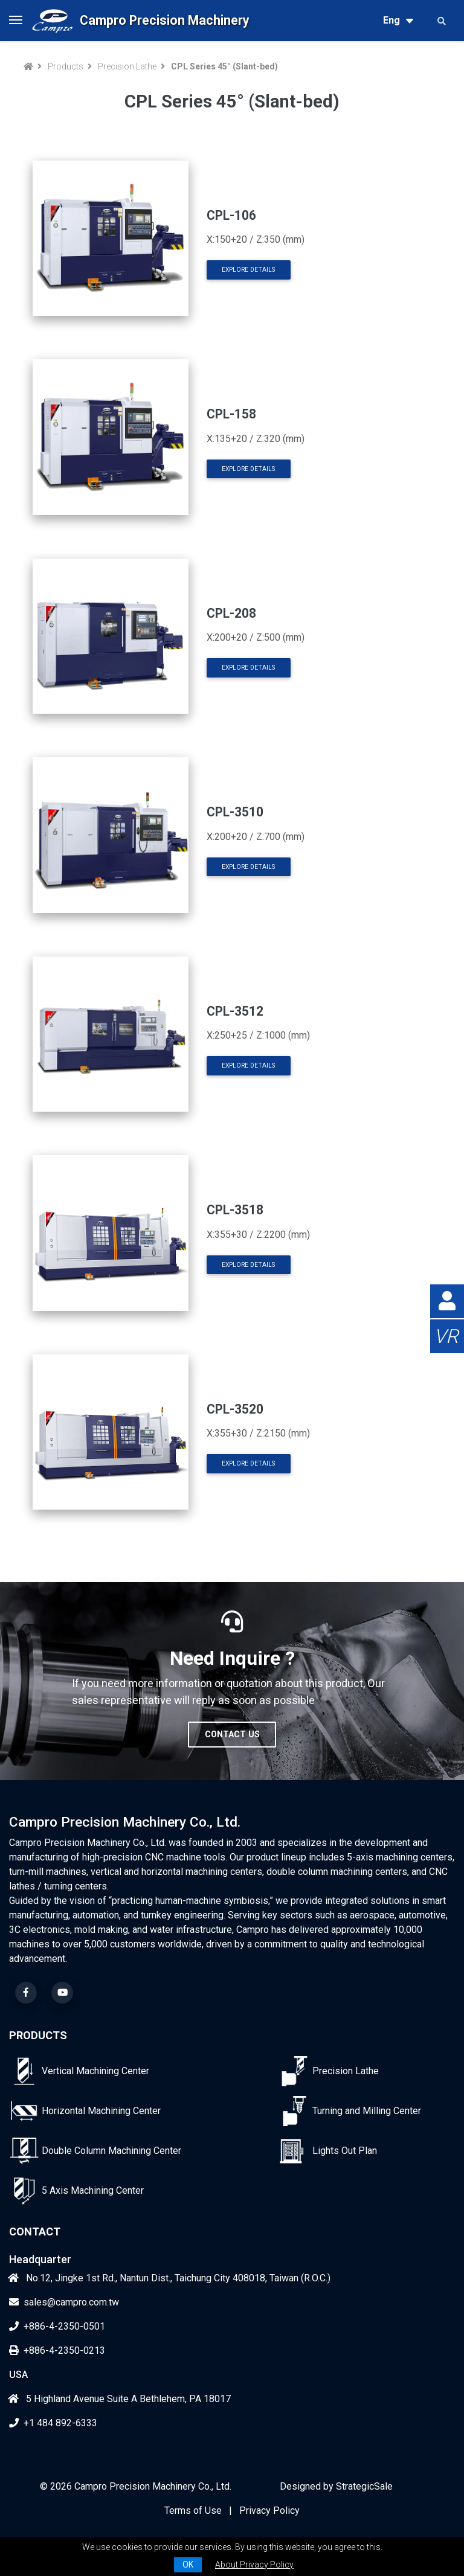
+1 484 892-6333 (53, 2423)
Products (65, 66)
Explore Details (248, 270)
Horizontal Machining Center (101, 2110)
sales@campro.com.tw (64, 2302)
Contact (34, 2231)
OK (187, 2564)
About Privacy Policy (254, 2564)
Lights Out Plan (344, 2150)
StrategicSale (364, 2486)
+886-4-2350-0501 (57, 2326)
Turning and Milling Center (366, 2110)
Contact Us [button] (232, 1734)
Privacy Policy (269, 2510)
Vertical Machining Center (95, 2071)
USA (18, 2374)
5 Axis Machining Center (93, 2190)
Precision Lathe (127, 66)
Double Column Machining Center (111, 2150)
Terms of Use (193, 2510)
